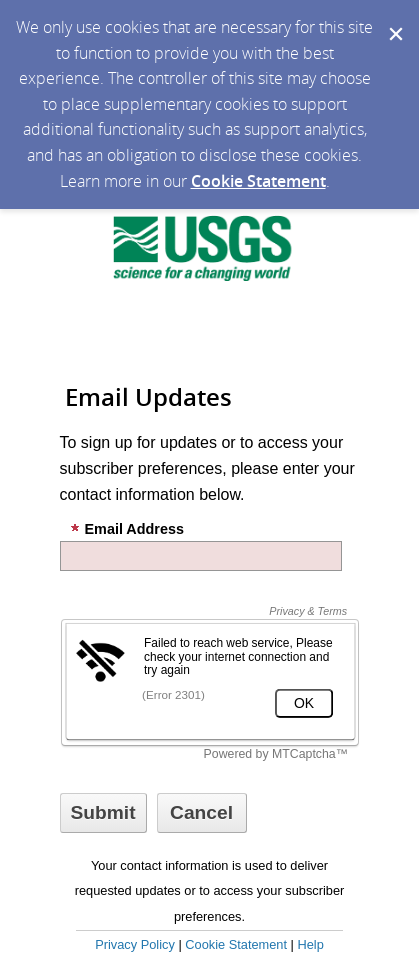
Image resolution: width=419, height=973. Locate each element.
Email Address (127, 529)
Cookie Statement (258, 181)
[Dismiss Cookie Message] (394, 19)
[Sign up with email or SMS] (103, 813)
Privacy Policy (135, 944)
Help (310, 944)
